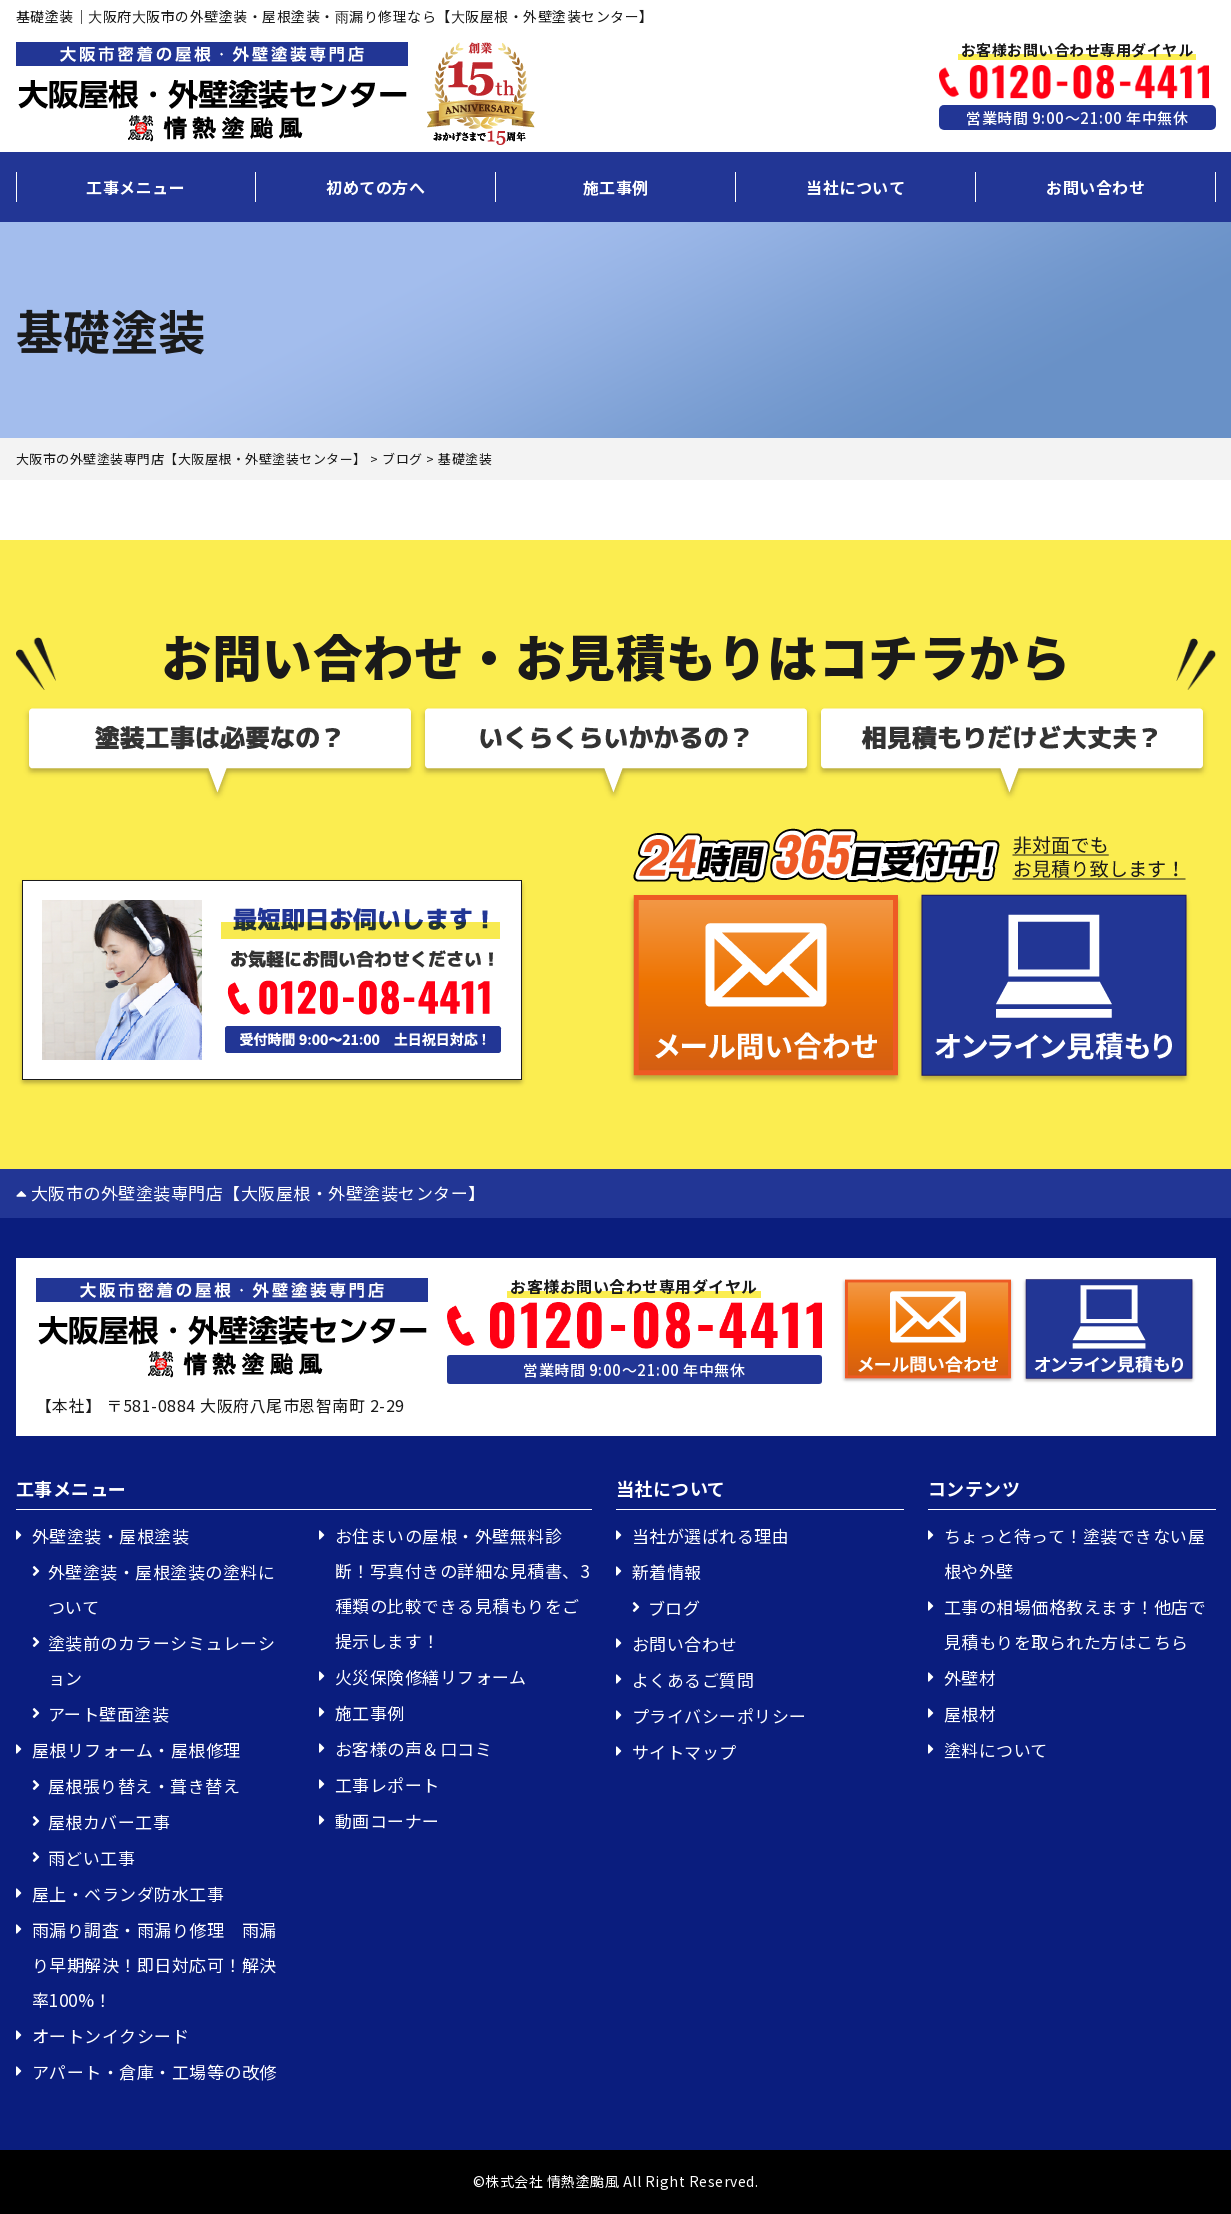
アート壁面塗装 (109, 1713)
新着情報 (667, 1571)
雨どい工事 (92, 1857)
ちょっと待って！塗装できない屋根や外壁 (1075, 1553)
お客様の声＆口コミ (414, 1748)
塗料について (996, 1749)
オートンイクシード (111, 2035)
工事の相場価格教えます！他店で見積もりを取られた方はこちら (1075, 1624)
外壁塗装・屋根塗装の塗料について (162, 1589)
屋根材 (970, 1713)
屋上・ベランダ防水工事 (128, 1893)
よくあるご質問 (693, 1679)
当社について (855, 187)
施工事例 (616, 187)
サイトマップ (684, 1751)
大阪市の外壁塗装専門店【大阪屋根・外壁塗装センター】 (251, 1192)
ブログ (674, 1607)
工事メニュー (135, 187)
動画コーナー (387, 1820)
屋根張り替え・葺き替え (144, 1785)
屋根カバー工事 (109, 1821)
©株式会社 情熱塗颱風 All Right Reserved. (616, 2181)
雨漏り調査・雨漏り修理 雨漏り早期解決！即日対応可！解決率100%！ (154, 1964)
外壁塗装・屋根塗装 (111, 1535)
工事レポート (387, 1784)
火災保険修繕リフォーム (431, 1676)
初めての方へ (375, 187)
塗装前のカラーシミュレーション (162, 1660)
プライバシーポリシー (719, 1715)
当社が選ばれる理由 (711, 1535)
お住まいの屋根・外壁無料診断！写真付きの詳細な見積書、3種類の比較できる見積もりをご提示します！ (462, 1588)
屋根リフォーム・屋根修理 (136, 1749)
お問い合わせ (1095, 187)
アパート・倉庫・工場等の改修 (154, 2071)
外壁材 (970, 1677)
